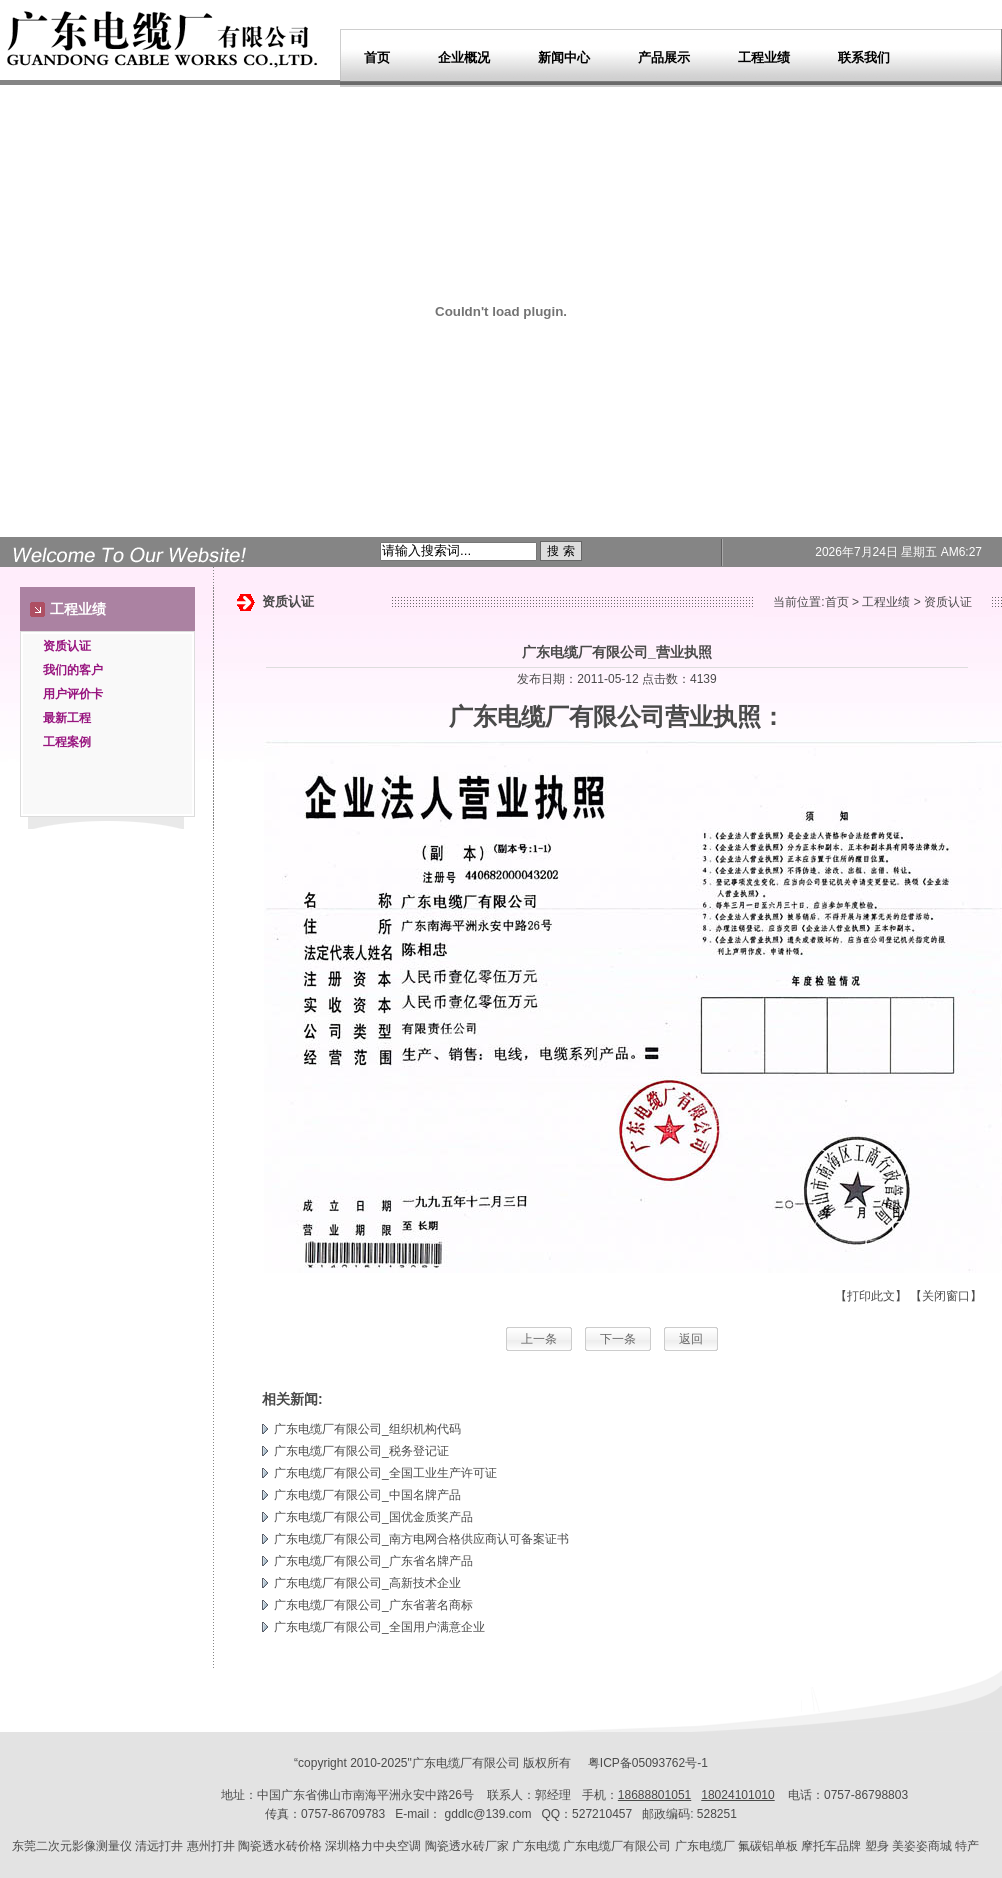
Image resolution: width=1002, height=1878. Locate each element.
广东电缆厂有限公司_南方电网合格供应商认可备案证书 (421, 1539)
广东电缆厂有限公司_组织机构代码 (367, 1429)
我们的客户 (73, 670)
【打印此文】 (871, 1296)
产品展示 (664, 57)
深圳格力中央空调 (373, 1846)
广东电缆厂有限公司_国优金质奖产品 (373, 1517)
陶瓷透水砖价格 (280, 1846)
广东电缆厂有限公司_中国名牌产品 (367, 1495)
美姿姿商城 (922, 1846)
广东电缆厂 (442, 1763)
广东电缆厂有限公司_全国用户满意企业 (379, 1627)
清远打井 (159, 1846)
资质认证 (67, 646)
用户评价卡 (73, 694)
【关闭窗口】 (946, 1296)
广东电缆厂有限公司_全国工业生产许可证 (385, 1473)
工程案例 (67, 742)
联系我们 (864, 57)
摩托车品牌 (831, 1846)
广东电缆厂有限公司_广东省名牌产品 (373, 1561)
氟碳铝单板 (768, 1846)
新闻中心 (564, 57)
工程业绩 (764, 57)
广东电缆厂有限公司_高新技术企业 (367, 1583)
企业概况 (464, 57)
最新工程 (67, 718)
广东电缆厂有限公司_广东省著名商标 (373, 1605)
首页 (377, 57)
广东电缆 (536, 1846)
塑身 (877, 1846)
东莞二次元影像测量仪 (72, 1846)
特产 (967, 1846)
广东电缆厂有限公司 (557, 716)
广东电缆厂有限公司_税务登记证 (361, 1451)
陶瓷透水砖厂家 (467, 1846)
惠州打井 (211, 1846)
